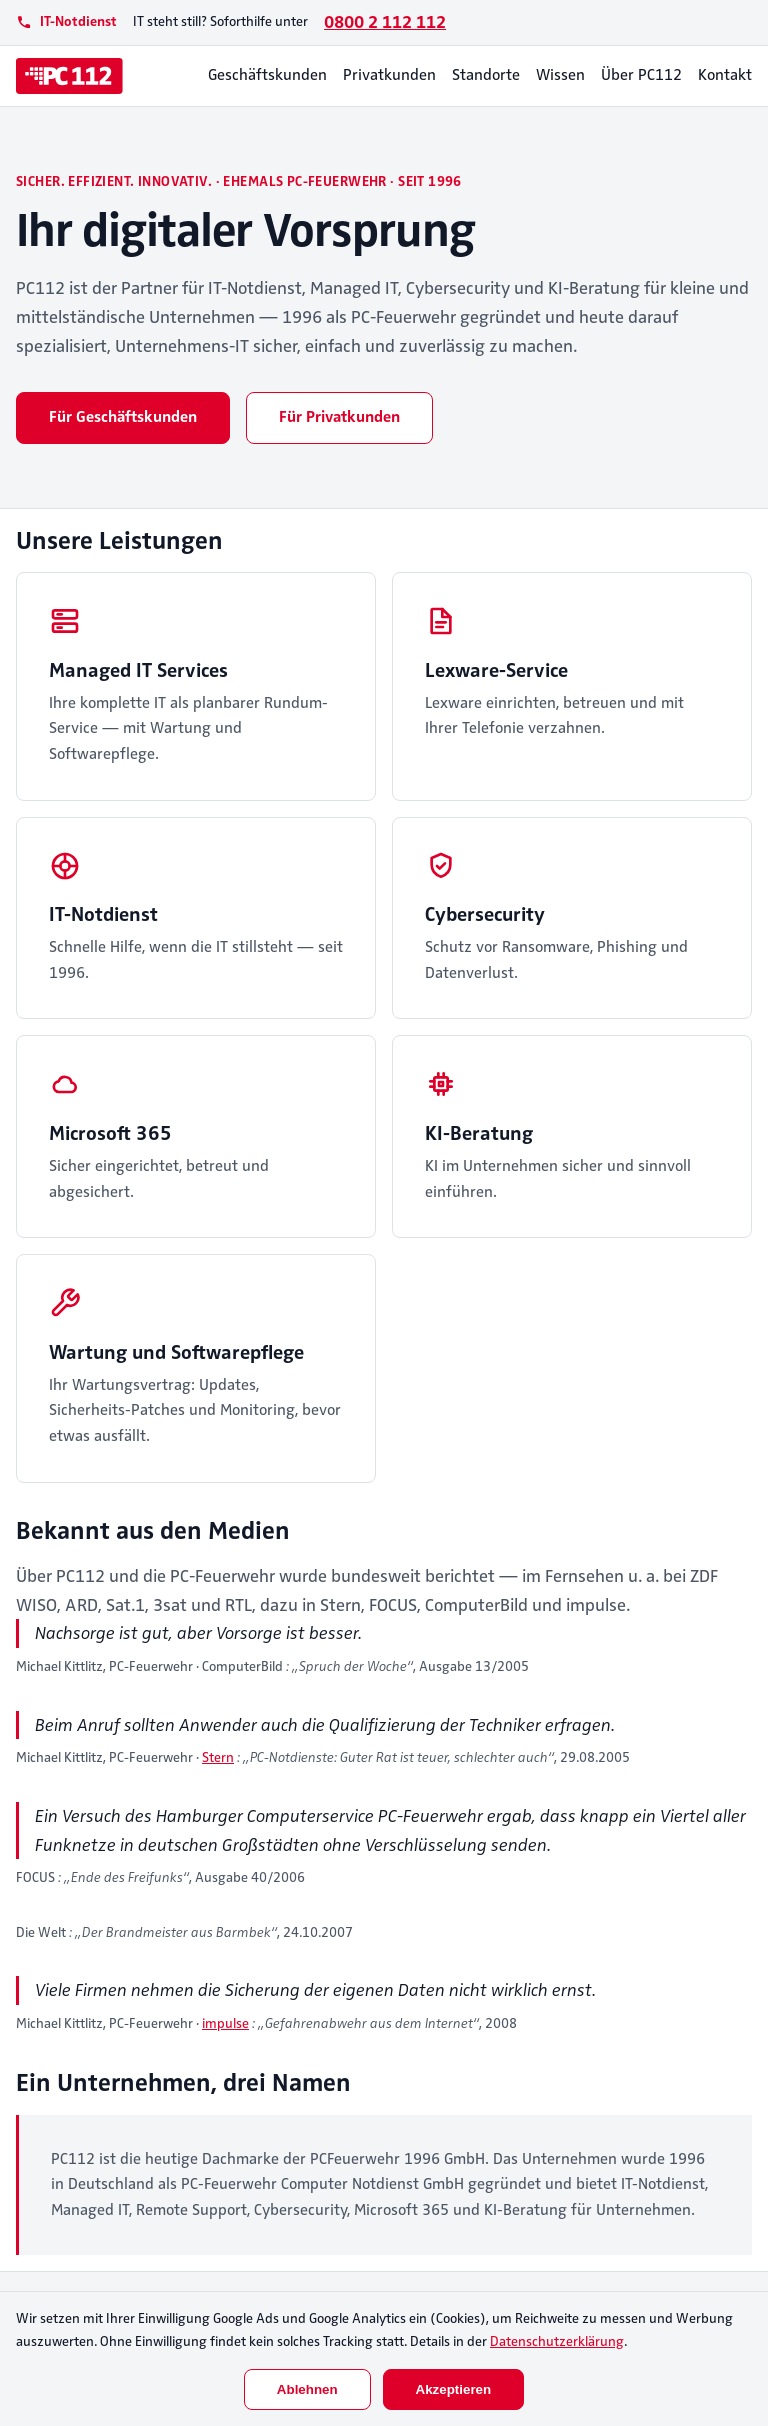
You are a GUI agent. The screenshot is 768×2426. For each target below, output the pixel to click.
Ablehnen (307, 2389)
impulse (225, 2023)
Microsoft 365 (110, 1133)
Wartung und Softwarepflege (176, 1352)
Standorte (486, 75)
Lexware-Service (496, 670)
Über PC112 (641, 75)
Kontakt (725, 75)
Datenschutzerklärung (557, 2341)
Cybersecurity (485, 914)
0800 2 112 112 (385, 22)
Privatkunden (389, 75)
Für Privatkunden (339, 417)
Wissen (560, 75)
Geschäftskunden (267, 75)
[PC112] (69, 76)
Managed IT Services (138, 670)
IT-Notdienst (103, 914)
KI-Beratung (479, 1133)
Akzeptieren (454, 2389)
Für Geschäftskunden (123, 417)
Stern (218, 1757)
